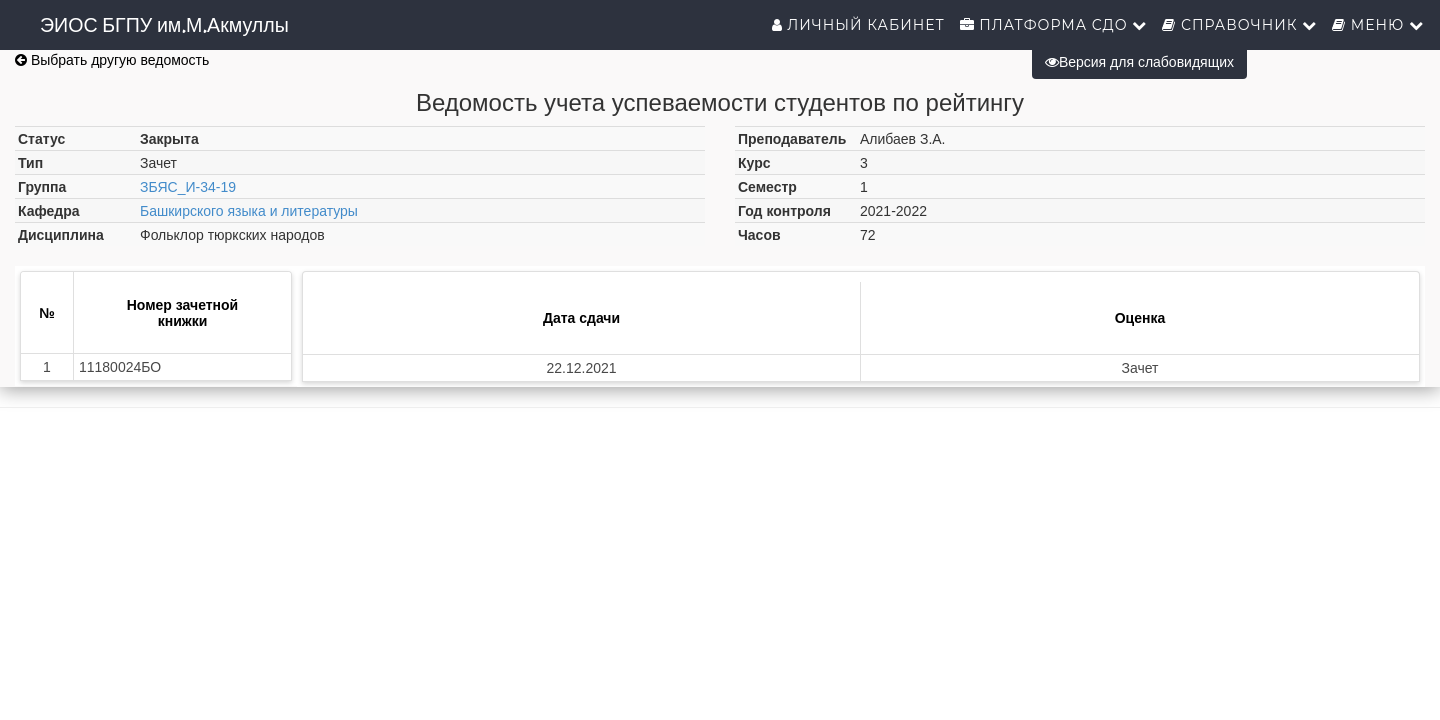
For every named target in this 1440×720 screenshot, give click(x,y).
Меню (1378, 25)
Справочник (1239, 25)
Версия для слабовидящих (1139, 62)
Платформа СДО (1054, 25)
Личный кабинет (858, 25)
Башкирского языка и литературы (249, 211)
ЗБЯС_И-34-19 (188, 187)
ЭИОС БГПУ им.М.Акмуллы (164, 25)
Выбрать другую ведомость (112, 60)
